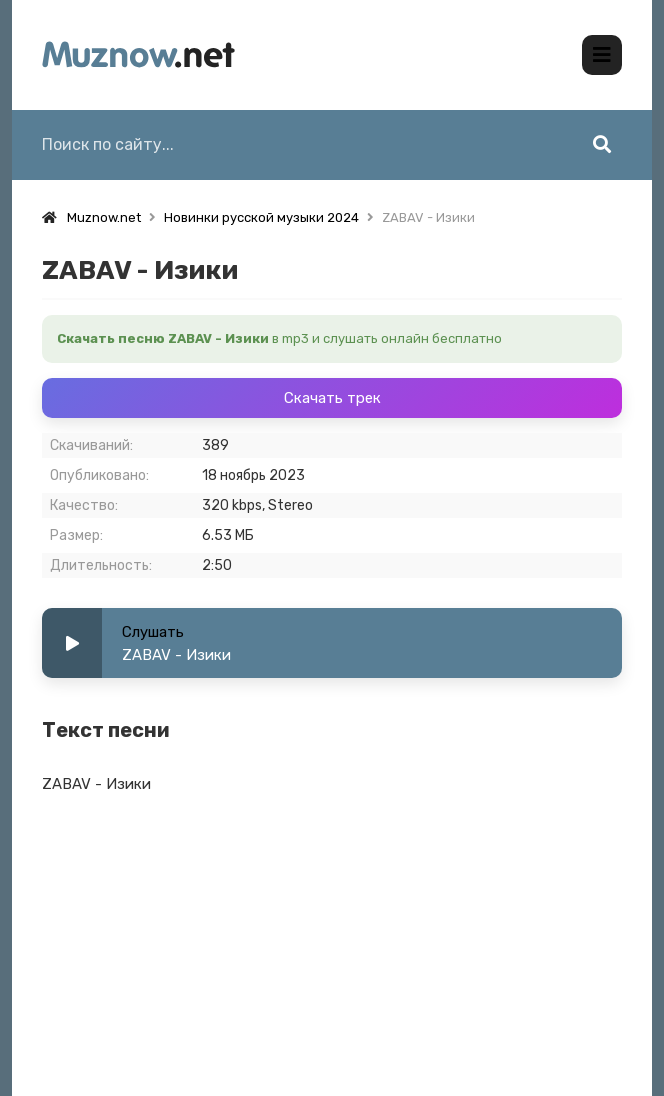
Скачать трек (332, 398)
